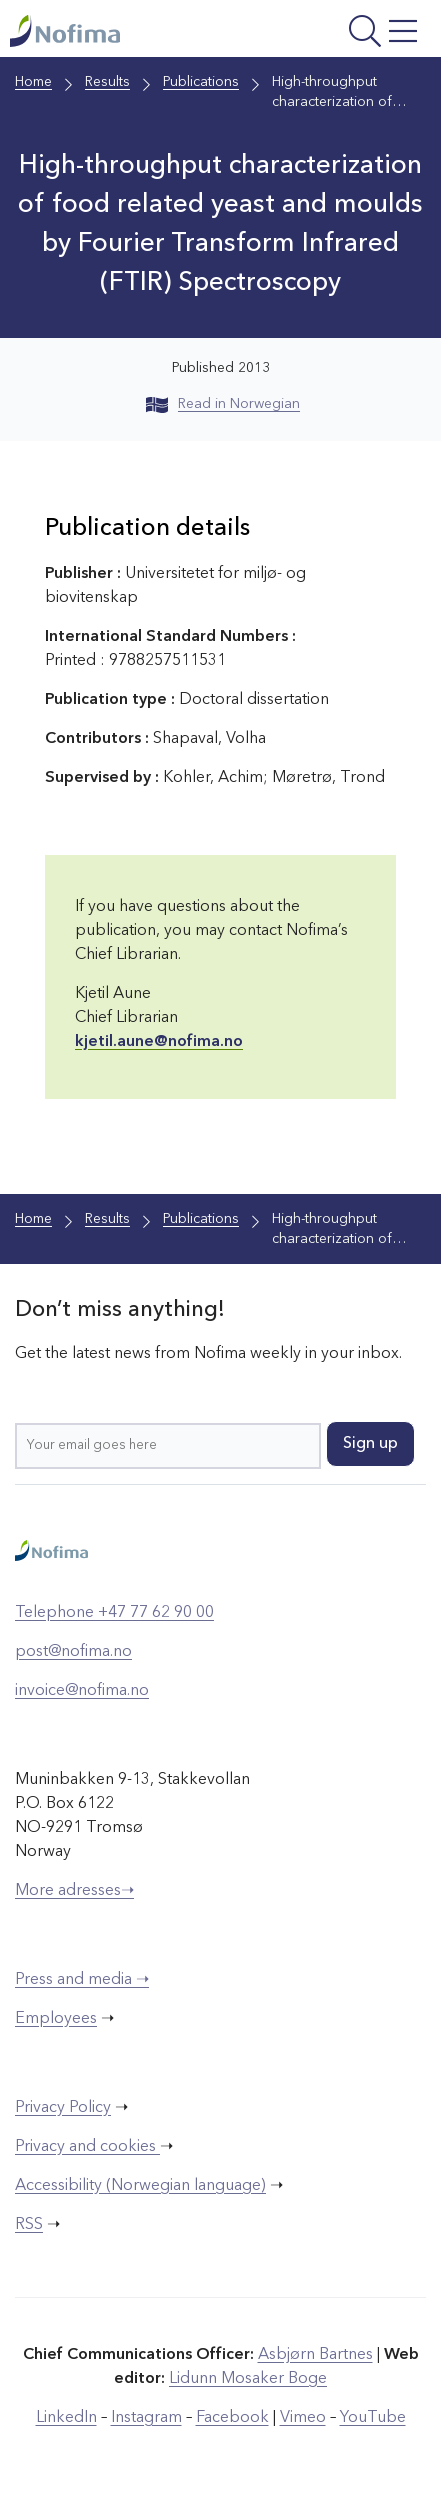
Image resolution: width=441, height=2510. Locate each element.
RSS (29, 2225)
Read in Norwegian (223, 404)
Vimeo (303, 2418)
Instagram (146, 2418)
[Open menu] (349, 33)
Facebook (232, 2418)
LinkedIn (66, 2418)
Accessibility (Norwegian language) (140, 2186)
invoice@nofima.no (82, 1691)
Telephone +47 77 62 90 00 (114, 1613)
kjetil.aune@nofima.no (159, 1042)
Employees (56, 2019)
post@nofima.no (73, 1652)
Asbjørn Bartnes (315, 2355)
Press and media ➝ (82, 1980)
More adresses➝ (74, 1891)
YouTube (373, 2418)
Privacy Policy (63, 2108)
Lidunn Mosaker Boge (248, 2379)
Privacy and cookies (87, 2147)
